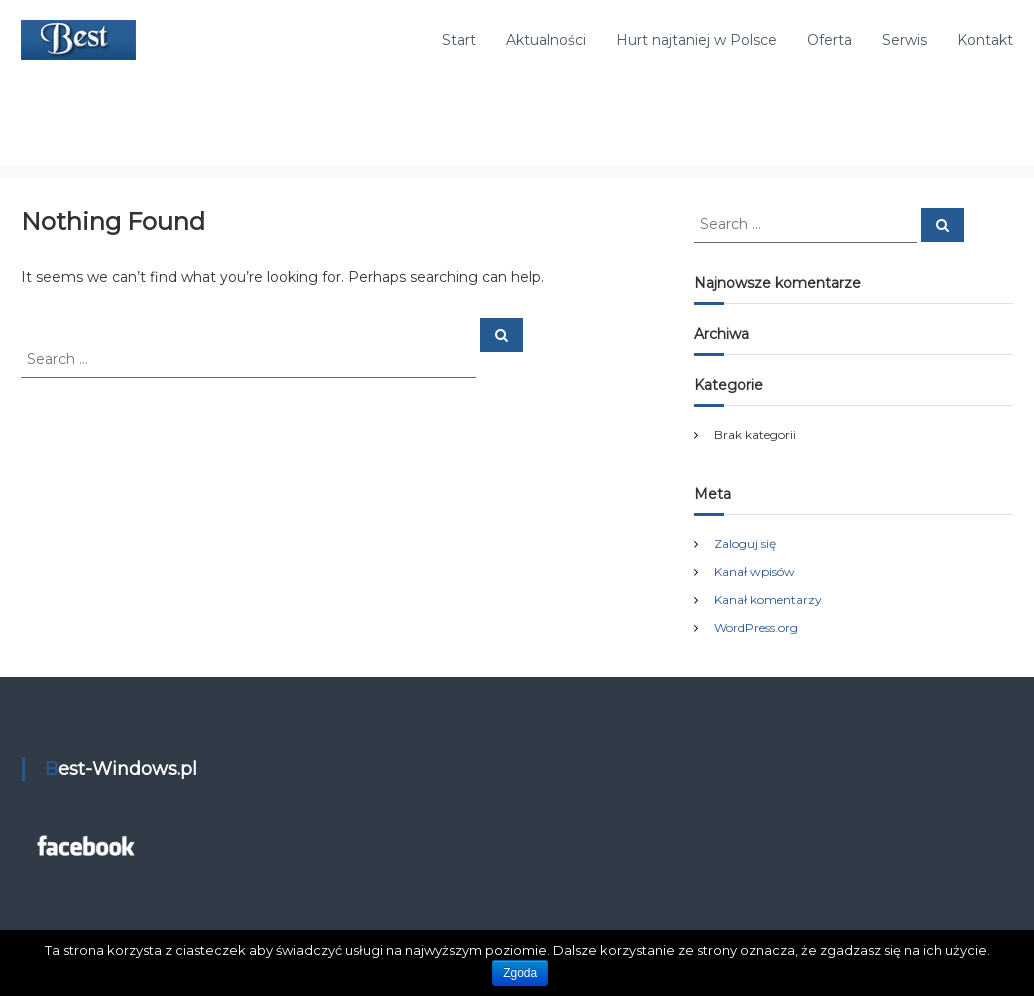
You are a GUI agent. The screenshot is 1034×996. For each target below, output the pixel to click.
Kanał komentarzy (768, 599)
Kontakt (985, 40)
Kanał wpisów (754, 571)
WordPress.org (756, 627)
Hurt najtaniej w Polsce (696, 40)
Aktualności (546, 40)
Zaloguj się (745, 543)
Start (459, 40)
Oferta (829, 40)
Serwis (904, 40)
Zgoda (520, 973)
